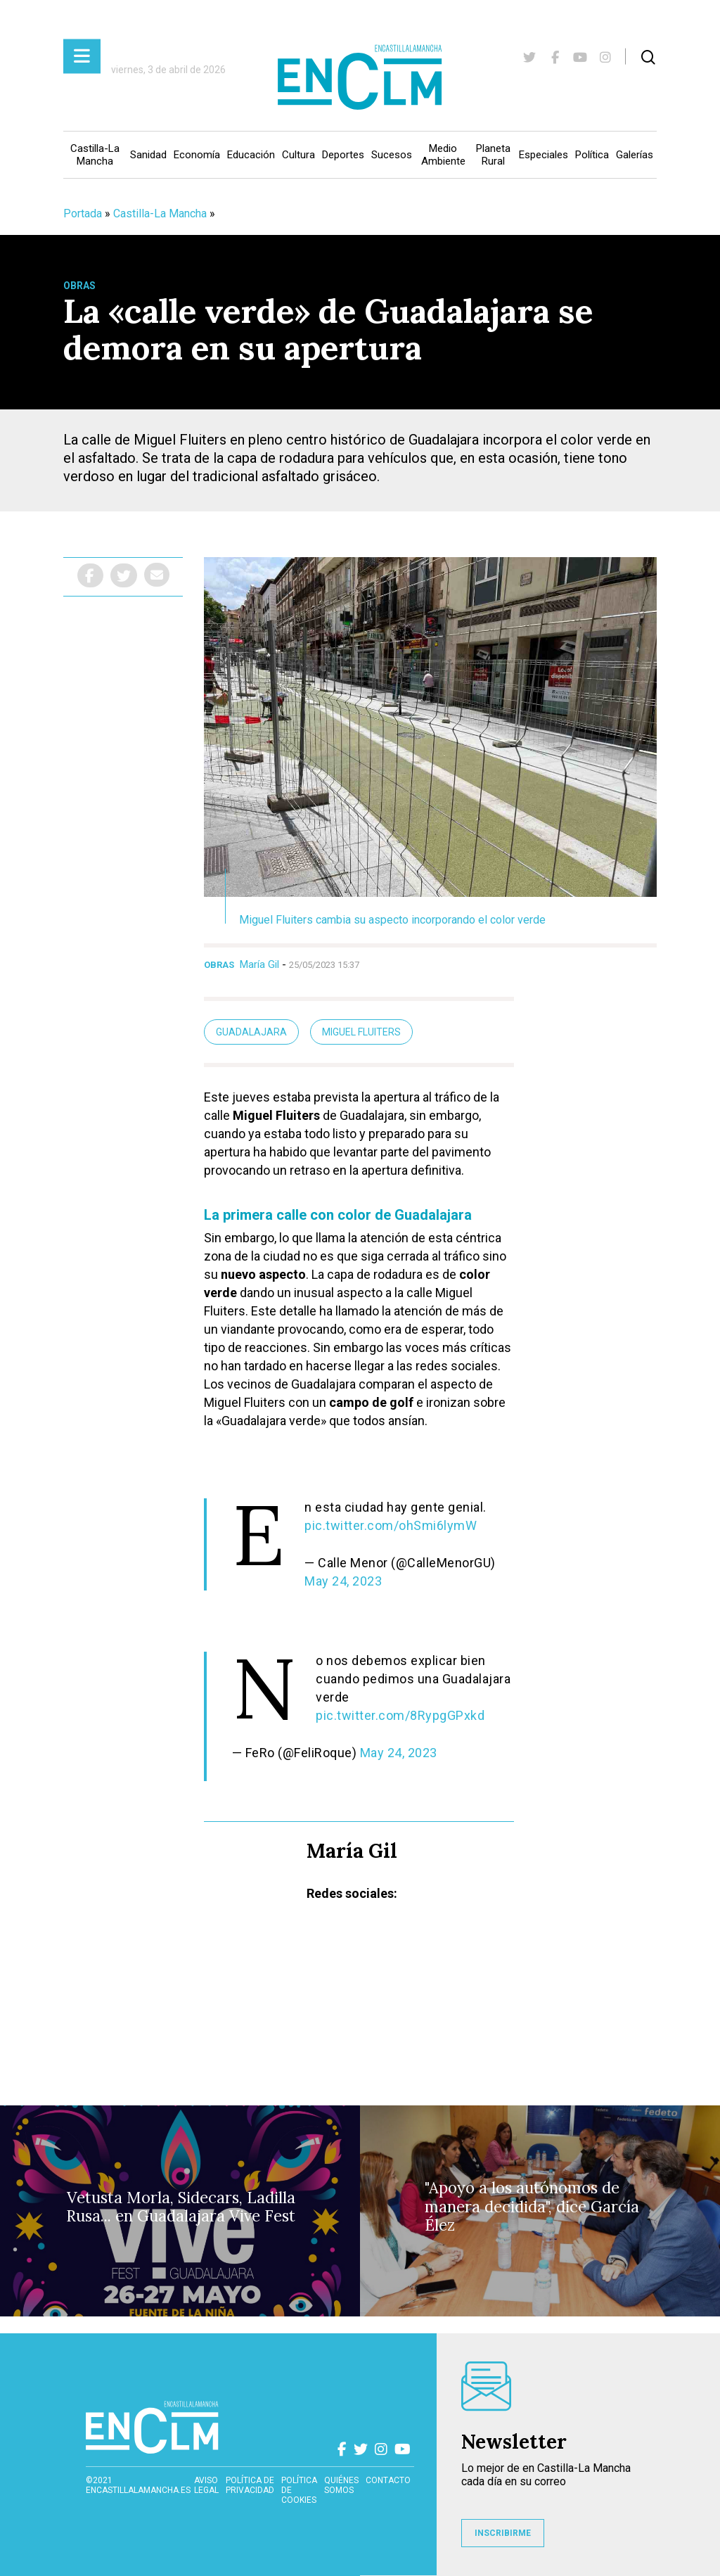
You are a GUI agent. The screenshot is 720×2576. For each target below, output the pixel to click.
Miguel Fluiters (361, 1032)
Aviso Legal (206, 2485)
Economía (197, 154)
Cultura (298, 154)
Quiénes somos (341, 2485)
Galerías (634, 154)
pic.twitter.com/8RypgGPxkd (400, 1715)
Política (592, 154)
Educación (251, 154)
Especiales (543, 154)
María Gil (259, 964)
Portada (82, 213)
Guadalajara (251, 1032)
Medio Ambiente (443, 154)
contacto (388, 2480)
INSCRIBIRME (503, 2533)
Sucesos (391, 154)
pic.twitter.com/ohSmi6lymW (390, 1525)
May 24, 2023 (343, 1581)
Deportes (343, 154)
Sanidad (148, 154)
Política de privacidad (250, 2485)
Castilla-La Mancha (95, 154)
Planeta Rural (493, 154)
